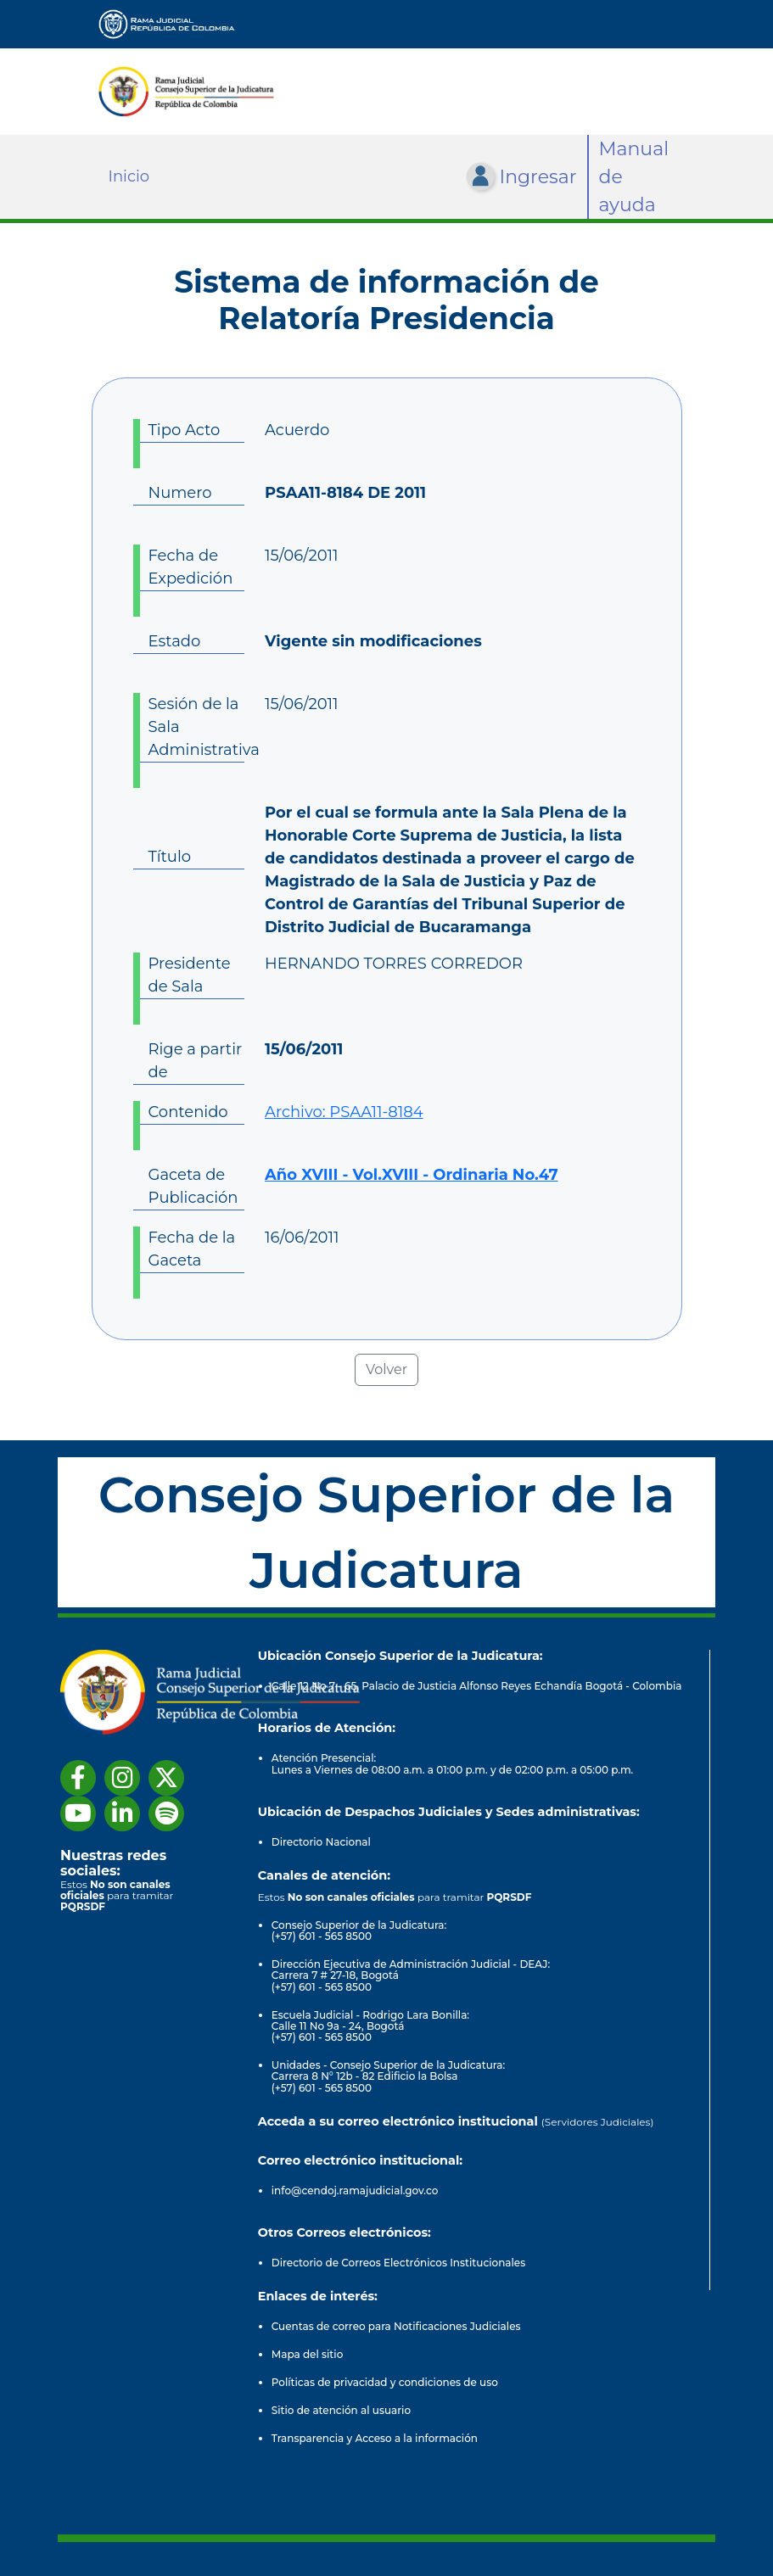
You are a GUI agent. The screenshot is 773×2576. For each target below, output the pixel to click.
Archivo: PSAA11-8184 (344, 1112)
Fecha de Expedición (190, 567)
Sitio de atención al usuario (341, 2410)
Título (170, 856)
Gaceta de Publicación (193, 1186)
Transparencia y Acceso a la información (375, 2438)
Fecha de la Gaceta (192, 1249)
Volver (386, 1369)
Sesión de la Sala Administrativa (196, 727)
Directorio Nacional (321, 1842)
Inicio (129, 176)
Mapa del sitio (308, 2354)
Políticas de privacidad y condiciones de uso (385, 2382)
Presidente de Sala (189, 975)
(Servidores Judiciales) (597, 2121)
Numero (180, 492)
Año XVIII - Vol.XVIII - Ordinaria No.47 (411, 1174)
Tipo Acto (184, 430)
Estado (174, 641)
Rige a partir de (195, 1060)
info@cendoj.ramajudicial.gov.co (355, 2190)
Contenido (188, 1112)
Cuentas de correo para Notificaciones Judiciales (396, 2326)
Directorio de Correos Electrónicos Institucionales (398, 2262)
